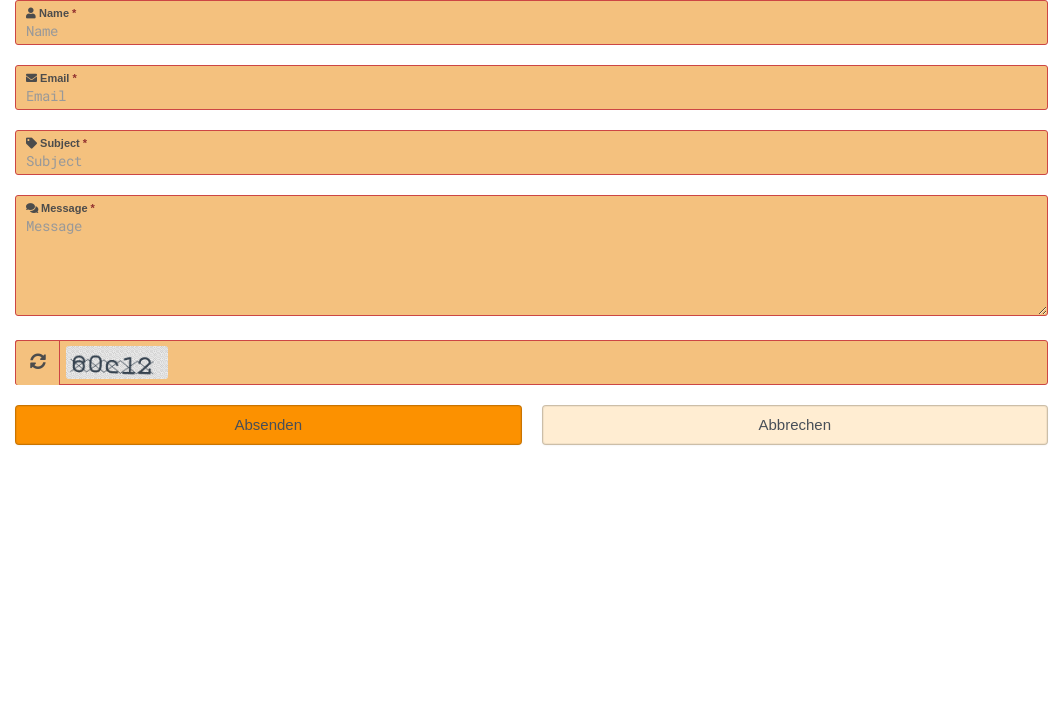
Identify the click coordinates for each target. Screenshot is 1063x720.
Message (60, 208)
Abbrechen (794, 424)
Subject (56, 143)
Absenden (268, 424)
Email (51, 78)
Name (51, 13)
